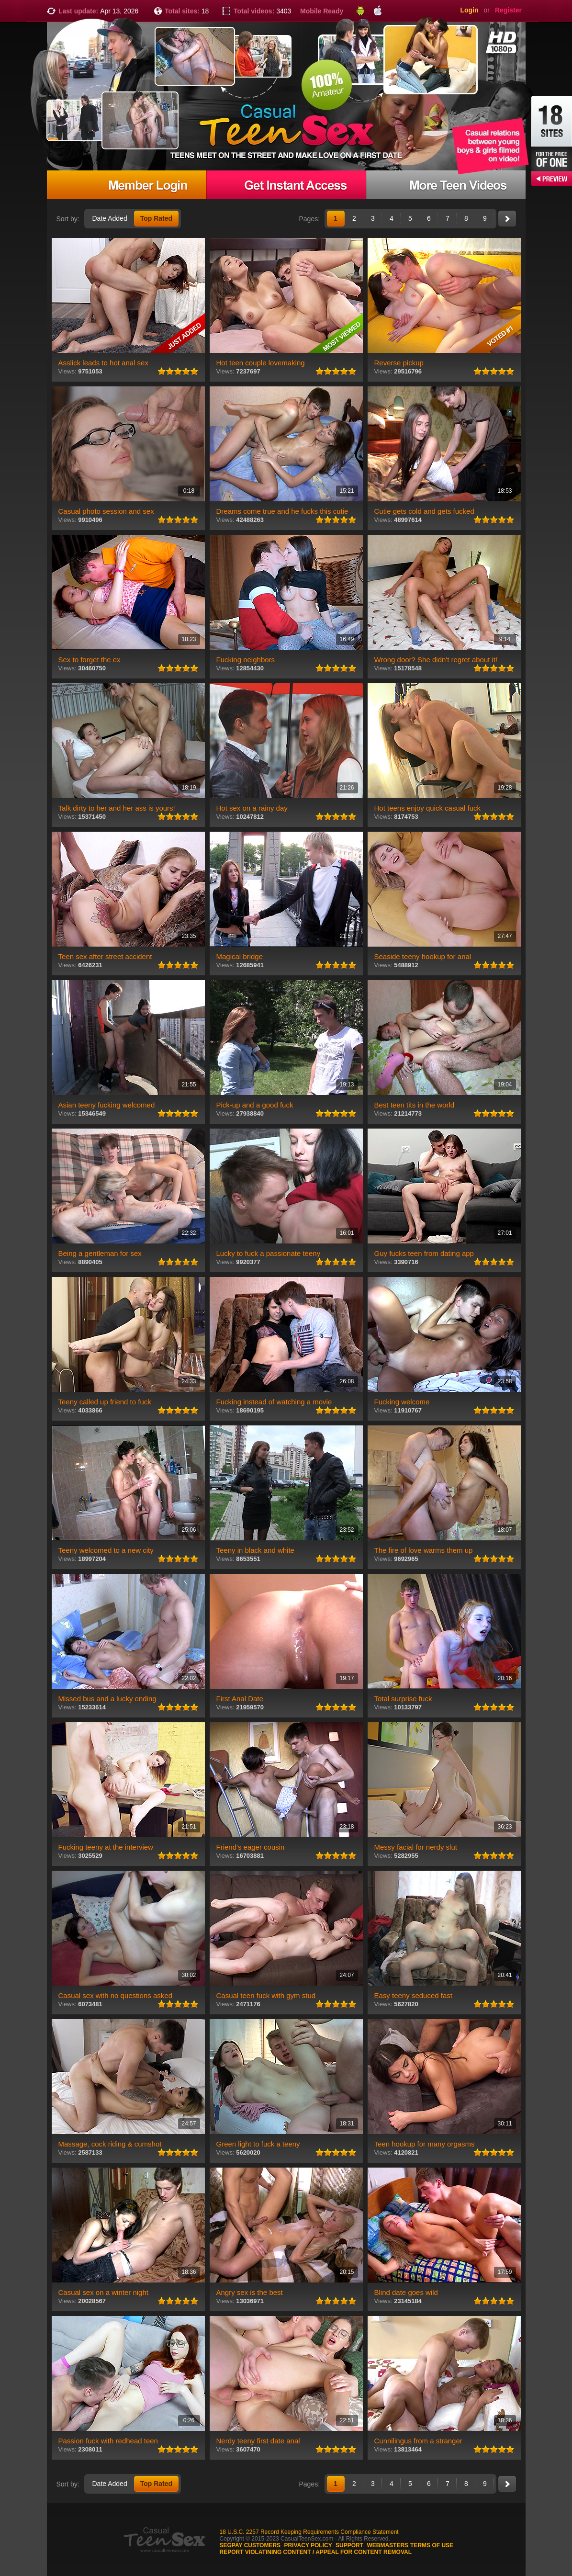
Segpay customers (250, 2545)
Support (349, 2545)
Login (469, 10)
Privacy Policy (308, 2545)
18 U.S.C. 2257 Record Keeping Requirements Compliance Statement (309, 2532)
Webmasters (387, 2545)
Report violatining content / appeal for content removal (316, 2552)
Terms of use (431, 2545)
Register (508, 10)
